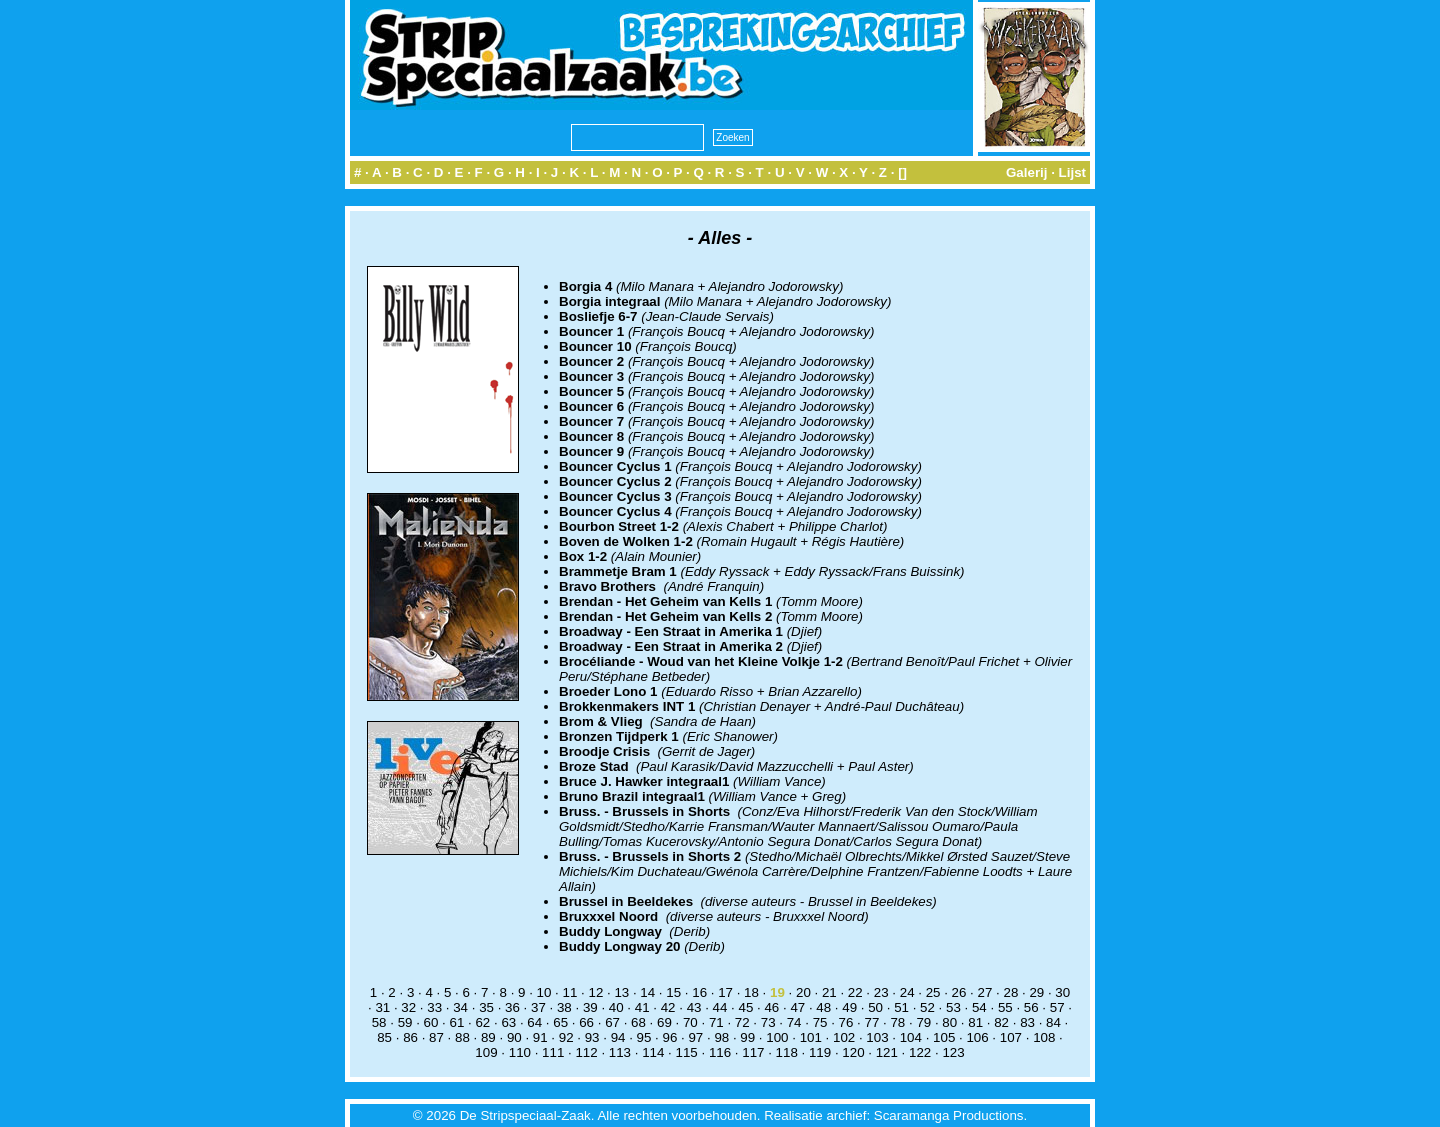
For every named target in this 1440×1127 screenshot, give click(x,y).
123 (953, 1052)
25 (933, 992)
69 (664, 1022)
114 (653, 1052)
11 (570, 992)
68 (638, 1022)
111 (553, 1052)
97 (695, 1037)
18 (751, 992)
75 (820, 1022)
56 (1031, 1007)
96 (670, 1037)
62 (482, 1022)
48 (823, 1007)
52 (927, 1007)
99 (747, 1037)
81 (975, 1022)
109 (486, 1052)
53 (953, 1007)
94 (618, 1037)
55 (1005, 1007)
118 (787, 1052)
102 (844, 1037)
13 (621, 992)
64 (534, 1022)
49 (849, 1007)
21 (829, 992)
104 (911, 1037)
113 (620, 1052)
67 (612, 1022)
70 (690, 1022)
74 (794, 1022)
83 (1027, 1022)
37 (538, 1007)
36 (512, 1007)
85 (384, 1037)
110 (520, 1052)
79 (923, 1022)
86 (410, 1037)
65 (560, 1022)
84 (1053, 1022)
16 (699, 992)
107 (1011, 1037)
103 (877, 1037)
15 (673, 992)
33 (434, 1007)
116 (720, 1052)
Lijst (1072, 172)
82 (1001, 1022)
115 (687, 1052)
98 (721, 1037)
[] (902, 172)
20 (803, 992)
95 (644, 1037)
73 (768, 1022)
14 (647, 992)
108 (1044, 1037)
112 (586, 1052)
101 (811, 1037)
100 (777, 1037)
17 (725, 992)
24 (907, 992)
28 (1010, 992)
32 (408, 1007)
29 (1036, 992)
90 (514, 1037)
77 (872, 1022)
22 (855, 992)
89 (488, 1037)
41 (642, 1007)
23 (881, 992)
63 (508, 1022)
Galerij (1027, 172)
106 (977, 1037)
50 (875, 1007)
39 (590, 1007)
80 (949, 1022)
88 (462, 1037)
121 (887, 1052)
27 (985, 992)
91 (540, 1037)
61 (457, 1022)
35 (486, 1007)
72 (742, 1022)
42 (668, 1007)
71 (716, 1022)
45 (746, 1007)
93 (592, 1037)
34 (460, 1007)
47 (797, 1007)
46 (771, 1007)
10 (544, 992)
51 (901, 1007)
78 (897, 1022)
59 (405, 1022)
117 (753, 1052)
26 (959, 992)
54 (979, 1007)
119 (820, 1052)
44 (720, 1007)
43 (694, 1007)
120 (853, 1052)
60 (431, 1022)
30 (1062, 992)
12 (595, 992)
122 (920, 1052)
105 (944, 1037)
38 (564, 1007)
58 (379, 1022)
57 (1057, 1007)
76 (846, 1022)
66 (586, 1022)
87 (436, 1037)
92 (566, 1037)
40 (616, 1007)
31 (382, 1007)
